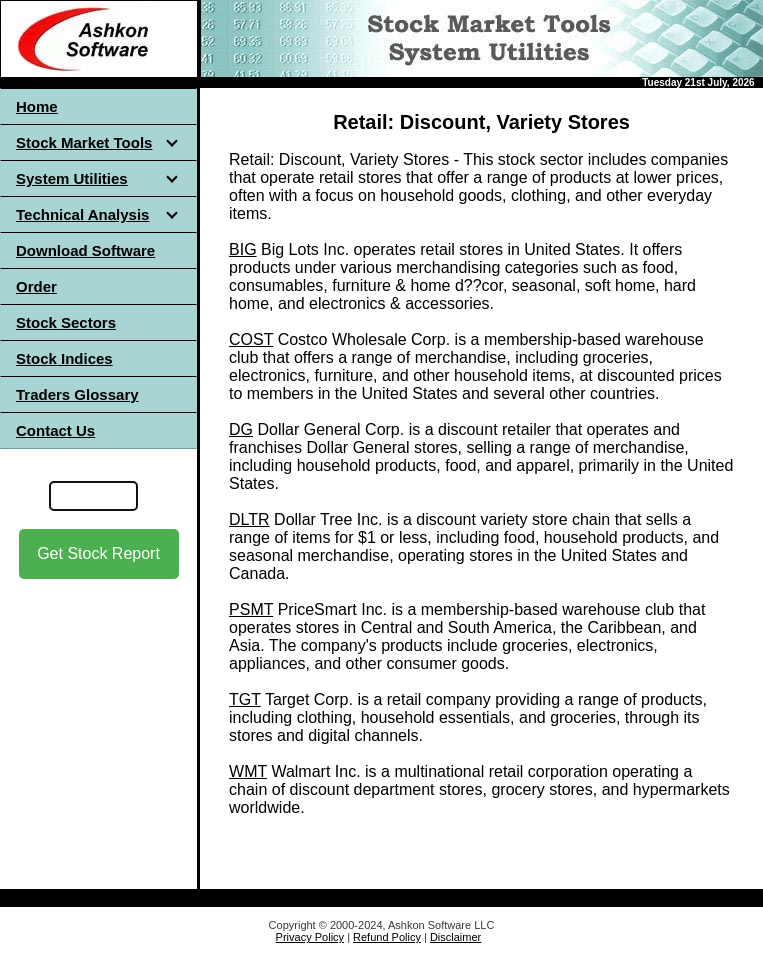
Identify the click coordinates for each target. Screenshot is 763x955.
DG (241, 429)
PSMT (251, 609)
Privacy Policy (310, 937)
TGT (245, 699)
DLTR (249, 519)
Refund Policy (387, 937)
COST (251, 339)
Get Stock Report (98, 553)
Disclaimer (455, 937)
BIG (243, 249)
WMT (248, 771)
